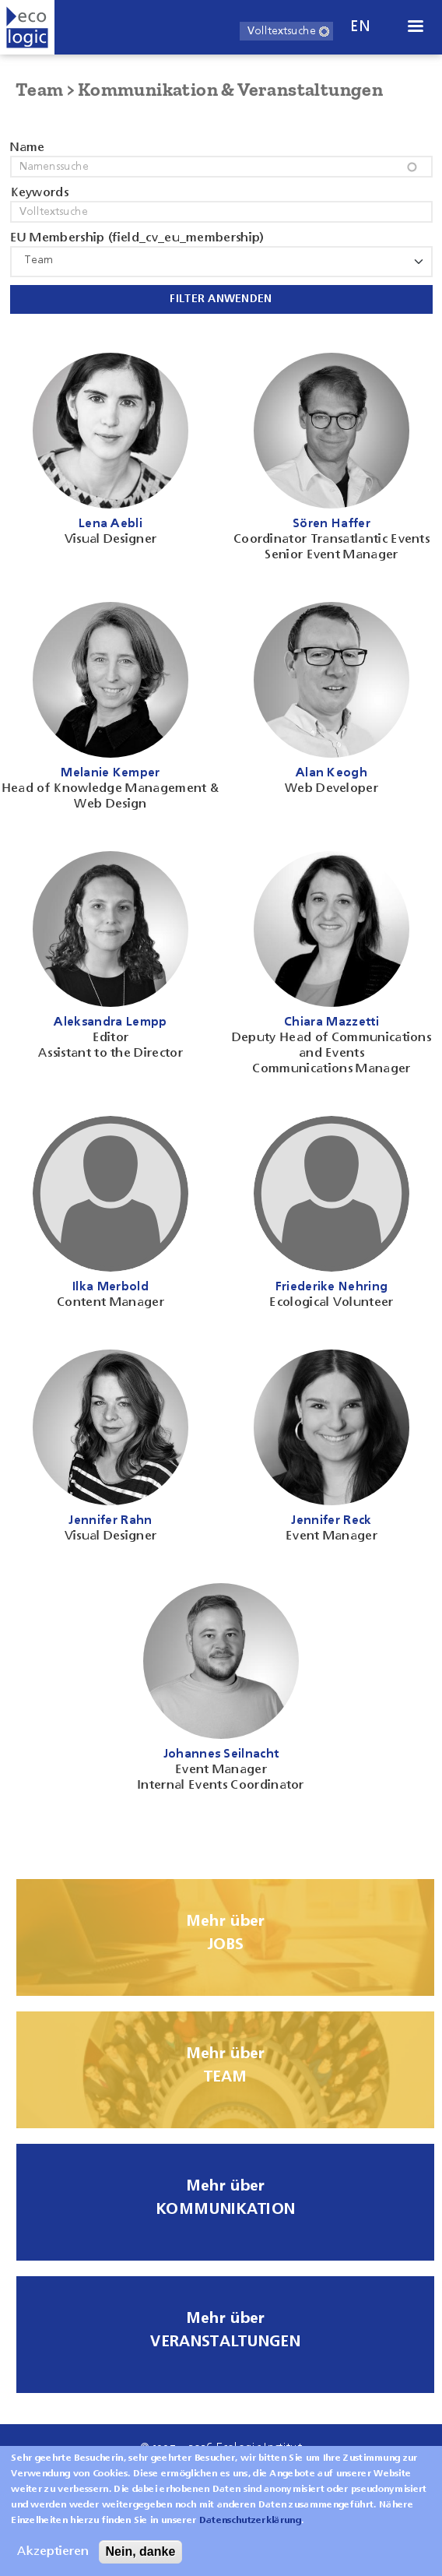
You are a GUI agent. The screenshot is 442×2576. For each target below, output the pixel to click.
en (360, 26)
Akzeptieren (53, 2563)
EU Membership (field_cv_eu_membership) (137, 238)
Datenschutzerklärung (250, 2531)
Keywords (39, 193)
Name (27, 148)
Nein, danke (141, 2562)
